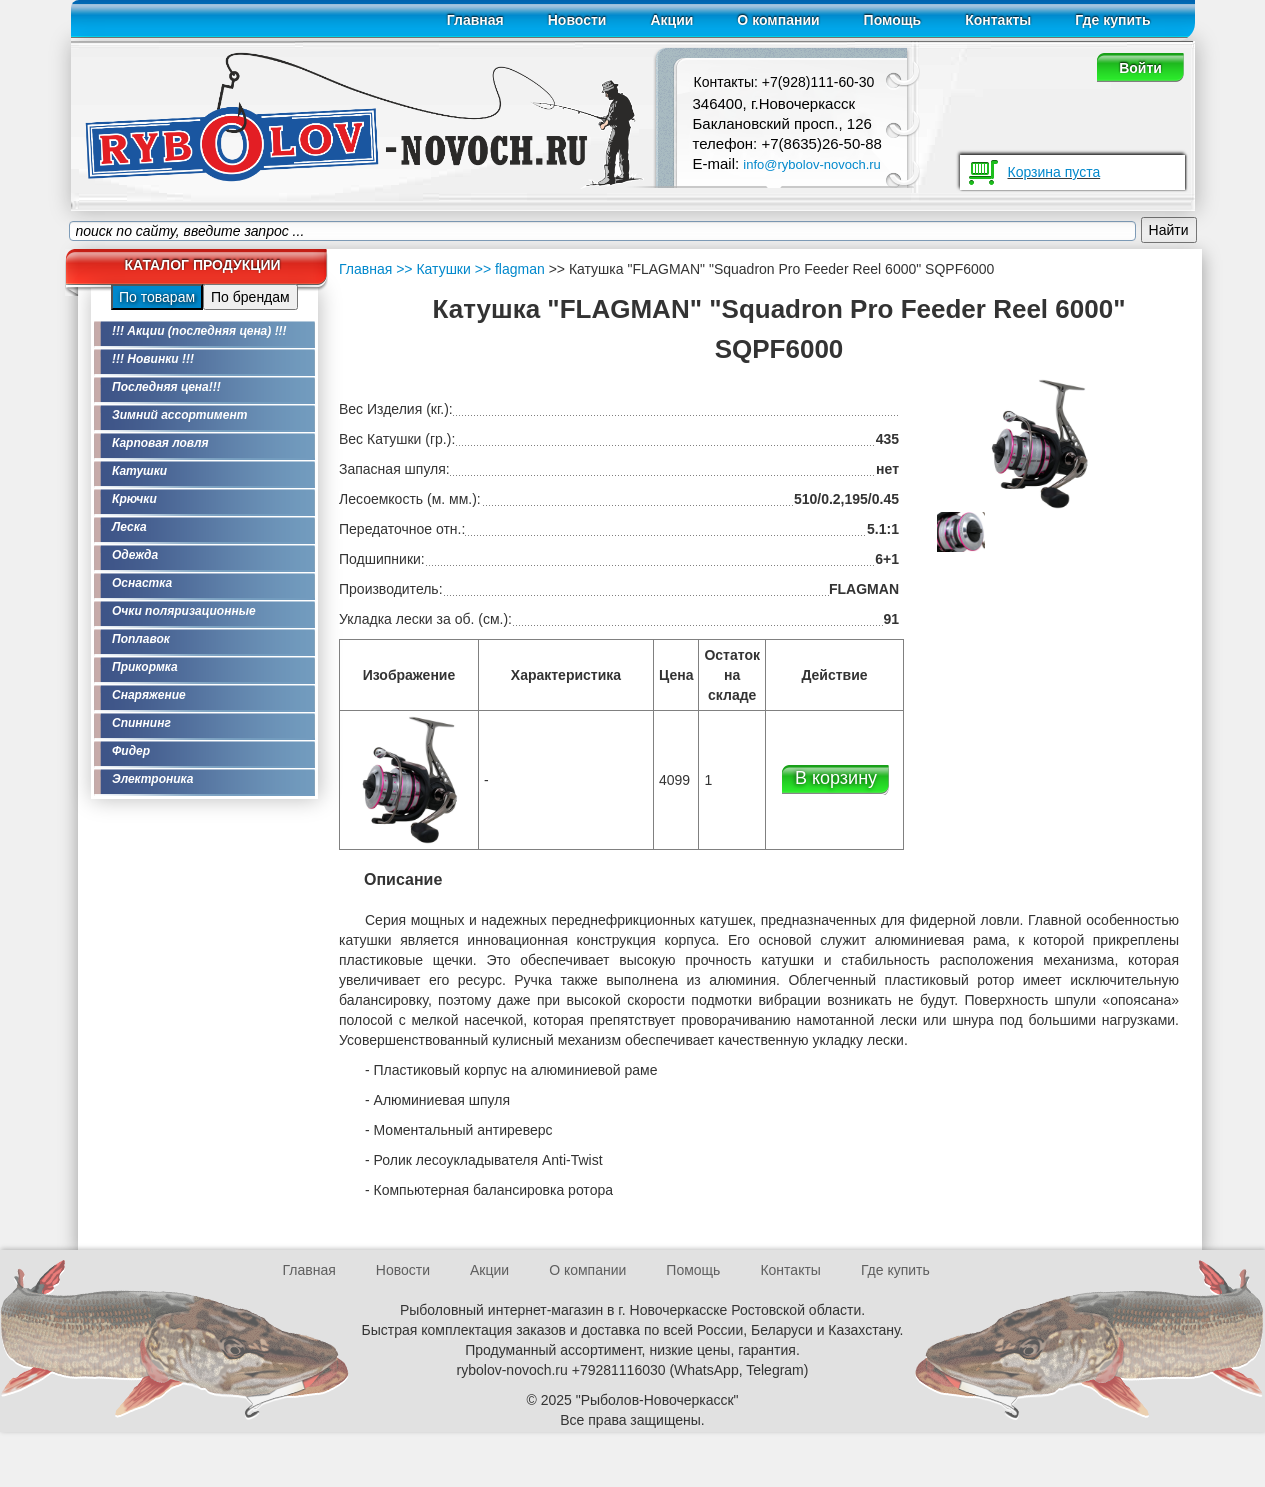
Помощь (893, 20)
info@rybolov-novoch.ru (811, 164)
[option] (961, 532)
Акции (671, 20)
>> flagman (508, 269)
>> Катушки (433, 269)
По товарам (157, 297)
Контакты (998, 20)
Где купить (1112, 20)
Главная (475, 20)
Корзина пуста (1054, 172)
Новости (577, 20)
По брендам (250, 297)
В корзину (836, 778)
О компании (778, 20)
